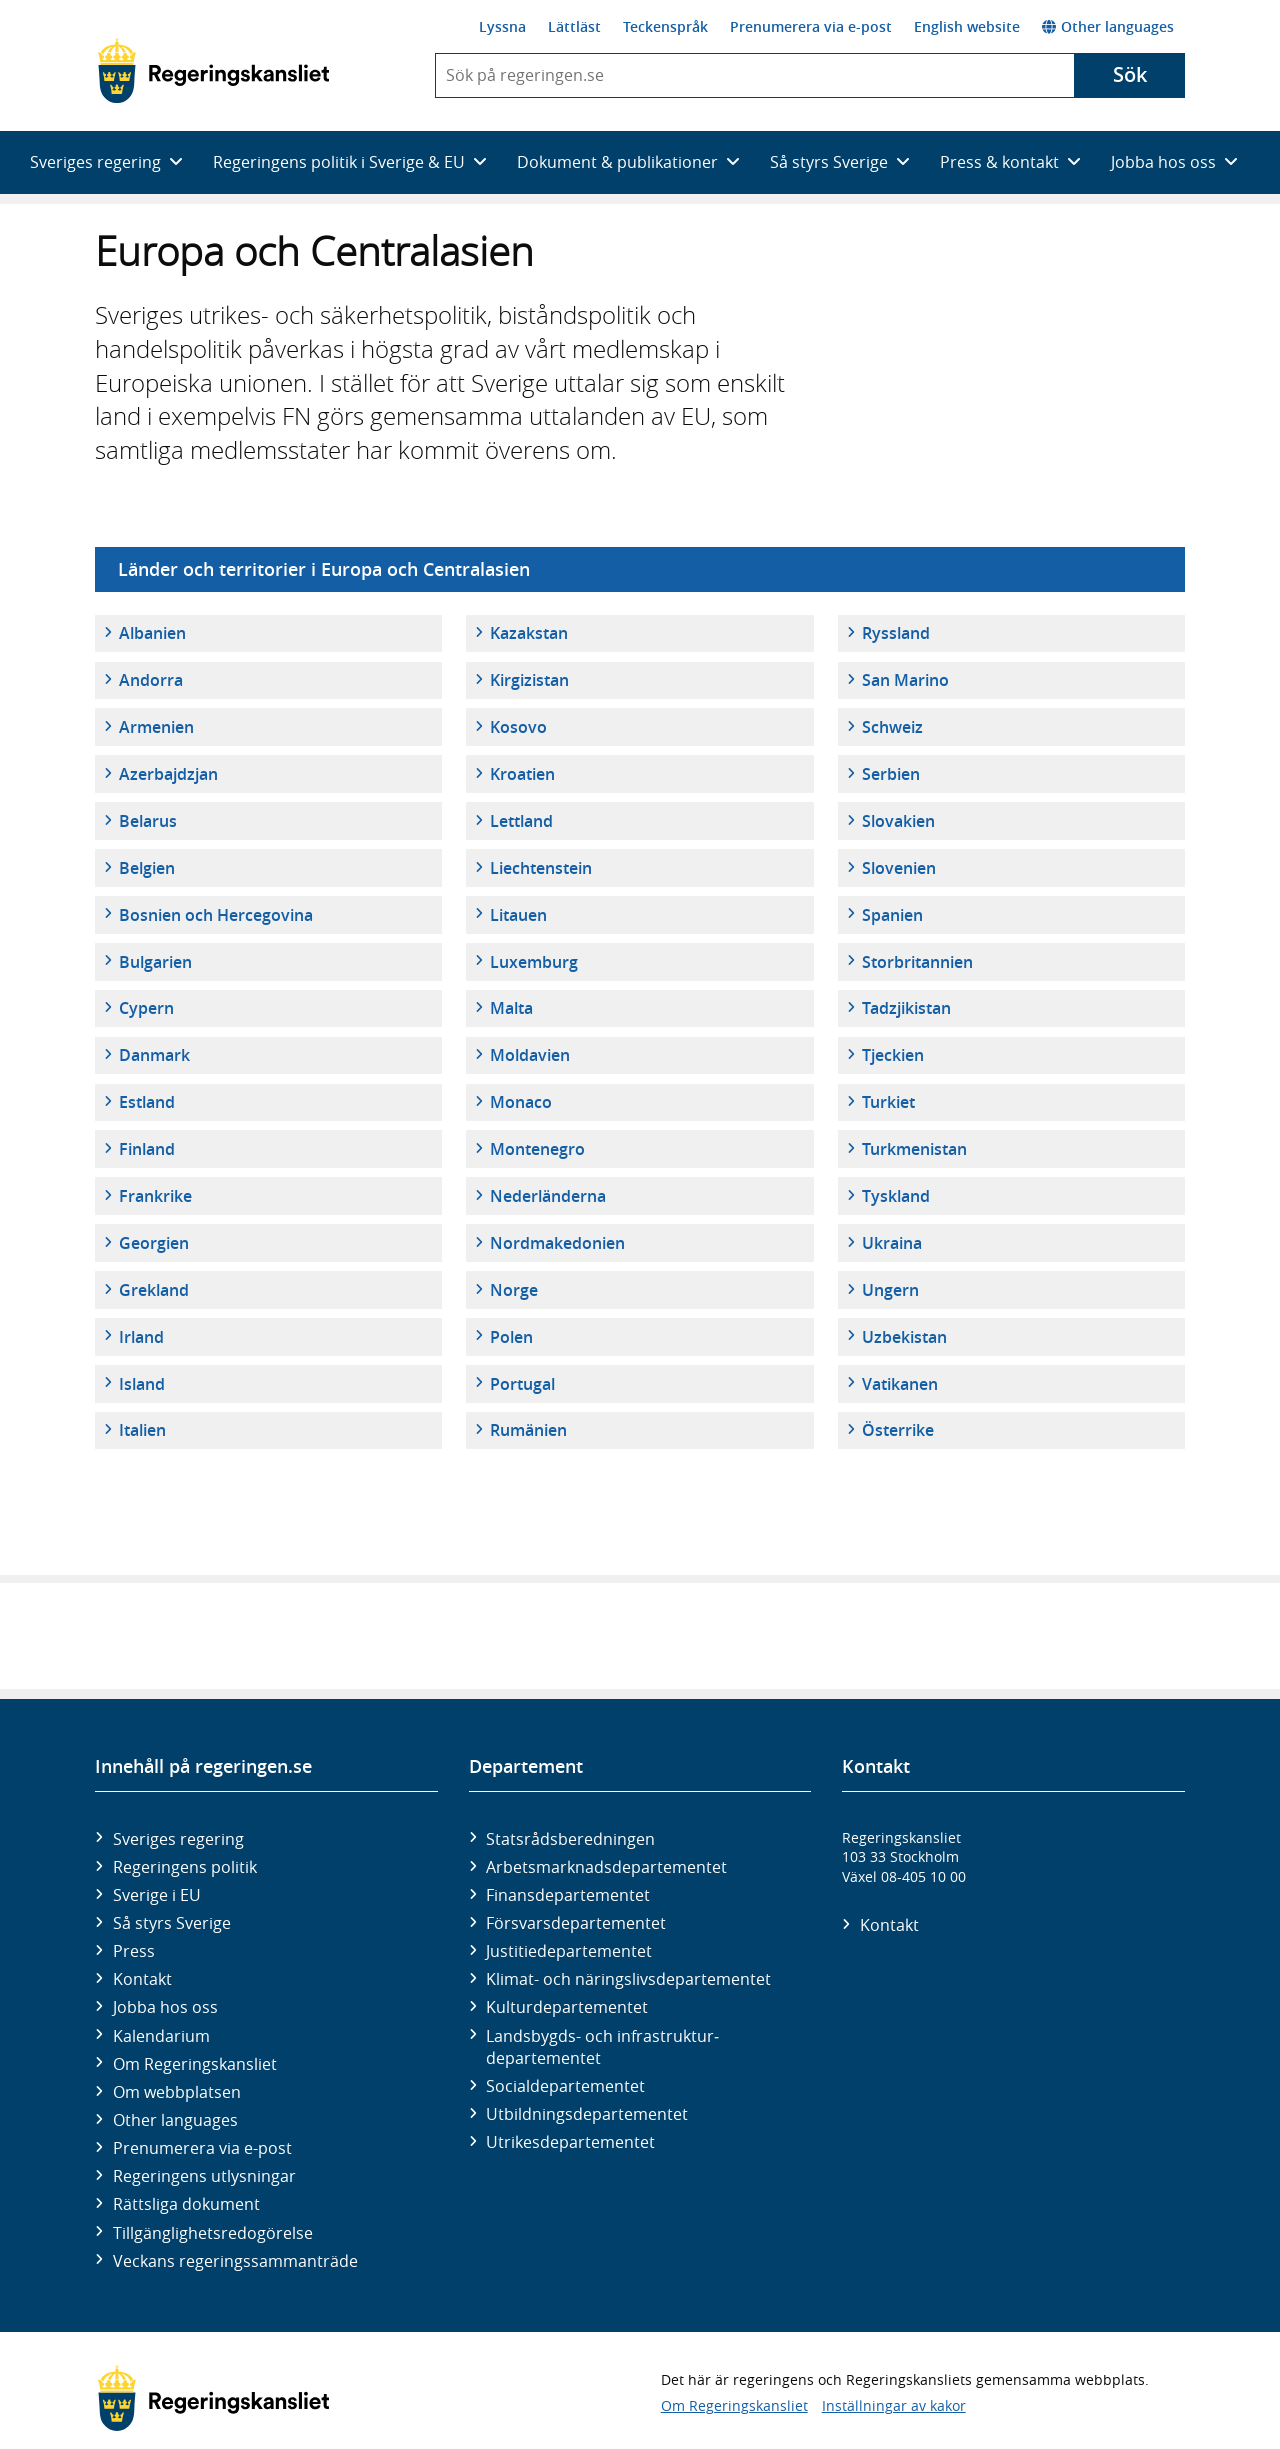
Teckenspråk (665, 26)
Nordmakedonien (557, 1243)
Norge (514, 1290)
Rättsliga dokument (186, 2204)
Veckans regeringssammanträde (235, 2261)
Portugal (522, 1384)
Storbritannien (917, 962)
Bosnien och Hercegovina (216, 915)
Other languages (1108, 26)
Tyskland (896, 1196)
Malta (511, 1008)
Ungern (890, 1290)
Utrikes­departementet (570, 2142)
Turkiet (888, 1102)
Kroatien (522, 774)
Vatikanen (900, 1384)
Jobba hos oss (165, 2007)
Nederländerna (548, 1196)
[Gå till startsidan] (213, 71)
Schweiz (892, 727)
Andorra (151, 680)
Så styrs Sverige (172, 1923)
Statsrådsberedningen (570, 1839)
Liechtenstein (541, 868)
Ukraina (892, 1243)
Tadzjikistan (906, 1008)
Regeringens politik (185, 1867)
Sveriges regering (178, 1839)
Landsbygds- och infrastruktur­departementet (602, 2047)
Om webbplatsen (177, 2092)
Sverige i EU (157, 1895)
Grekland (154, 1290)
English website (967, 26)
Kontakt (142, 1979)
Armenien (156, 727)
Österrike (898, 1430)
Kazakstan (529, 633)
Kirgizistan (529, 680)
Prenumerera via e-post (811, 26)
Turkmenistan (914, 1149)
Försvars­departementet (576, 1923)
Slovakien (898, 821)
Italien (142, 1430)
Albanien (152, 633)
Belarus (148, 821)
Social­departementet (565, 2086)
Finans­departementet (568, 1895)
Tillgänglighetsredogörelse (213, 2233)
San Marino (905, 680)
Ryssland (896, 633)
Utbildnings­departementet (587, 2114)
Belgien (147, 868)
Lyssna (502, 26)
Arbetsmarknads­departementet (606, 1867)
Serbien (891, 774)
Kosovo (518, 727)
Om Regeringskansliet (195, 2064)
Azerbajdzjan (168, 774)
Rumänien (528, 1430)
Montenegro (537, 1149)
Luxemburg (534, 962)
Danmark (154, 1055)
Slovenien (899, 868)
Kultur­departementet (567, 2007)
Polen (511, 1337)
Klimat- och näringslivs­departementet (628, 1979)
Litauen (518, 915)
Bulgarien (155, 962)
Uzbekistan (904, 1337)
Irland (141, 1337)
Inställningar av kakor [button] (894, 2405)
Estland (147, 1102)
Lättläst (574, 26)
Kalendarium (161, 2036)
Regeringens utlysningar (204, 2176)
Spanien (892, 915)
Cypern (146, 1008)
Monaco (521, 1102)
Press (134, 1951)
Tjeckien (893, 1055)
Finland (147, 1149)
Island (142, 1384)
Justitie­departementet (569, 1951)
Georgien (154, 1243)
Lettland (521, 821)
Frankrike (155, 1196)
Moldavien (530, 1055)
